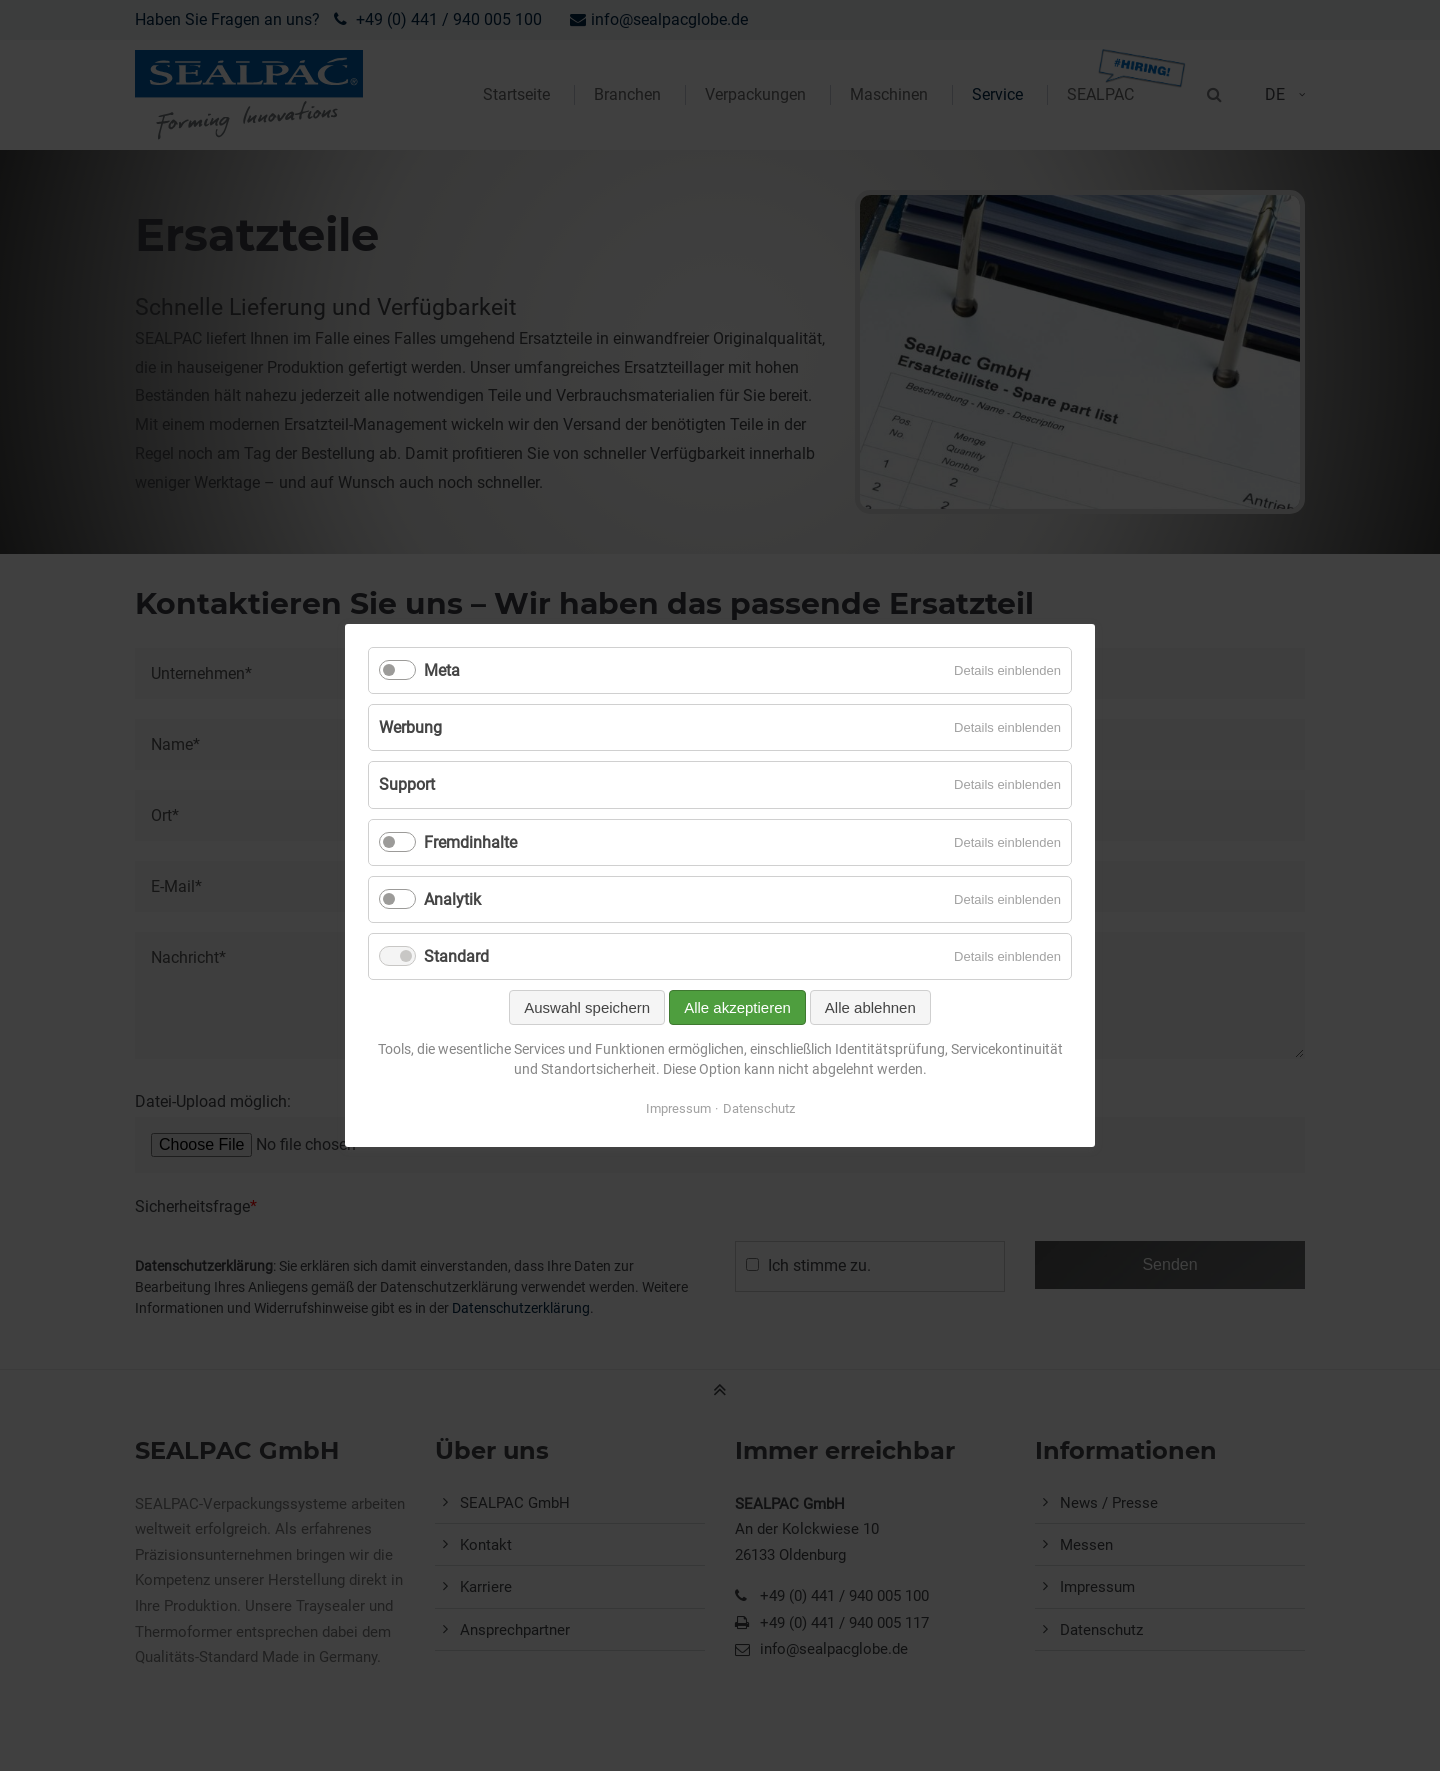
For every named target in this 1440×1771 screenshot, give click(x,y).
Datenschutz (759, 1108)
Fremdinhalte (470, 842)
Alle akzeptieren (737, 1007)
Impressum (678, 1108)
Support (407, 784)
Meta (442, 670)
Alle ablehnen (870, 1007)
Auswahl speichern (587, 1007)
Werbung (410, 727)
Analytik (452, 899)
